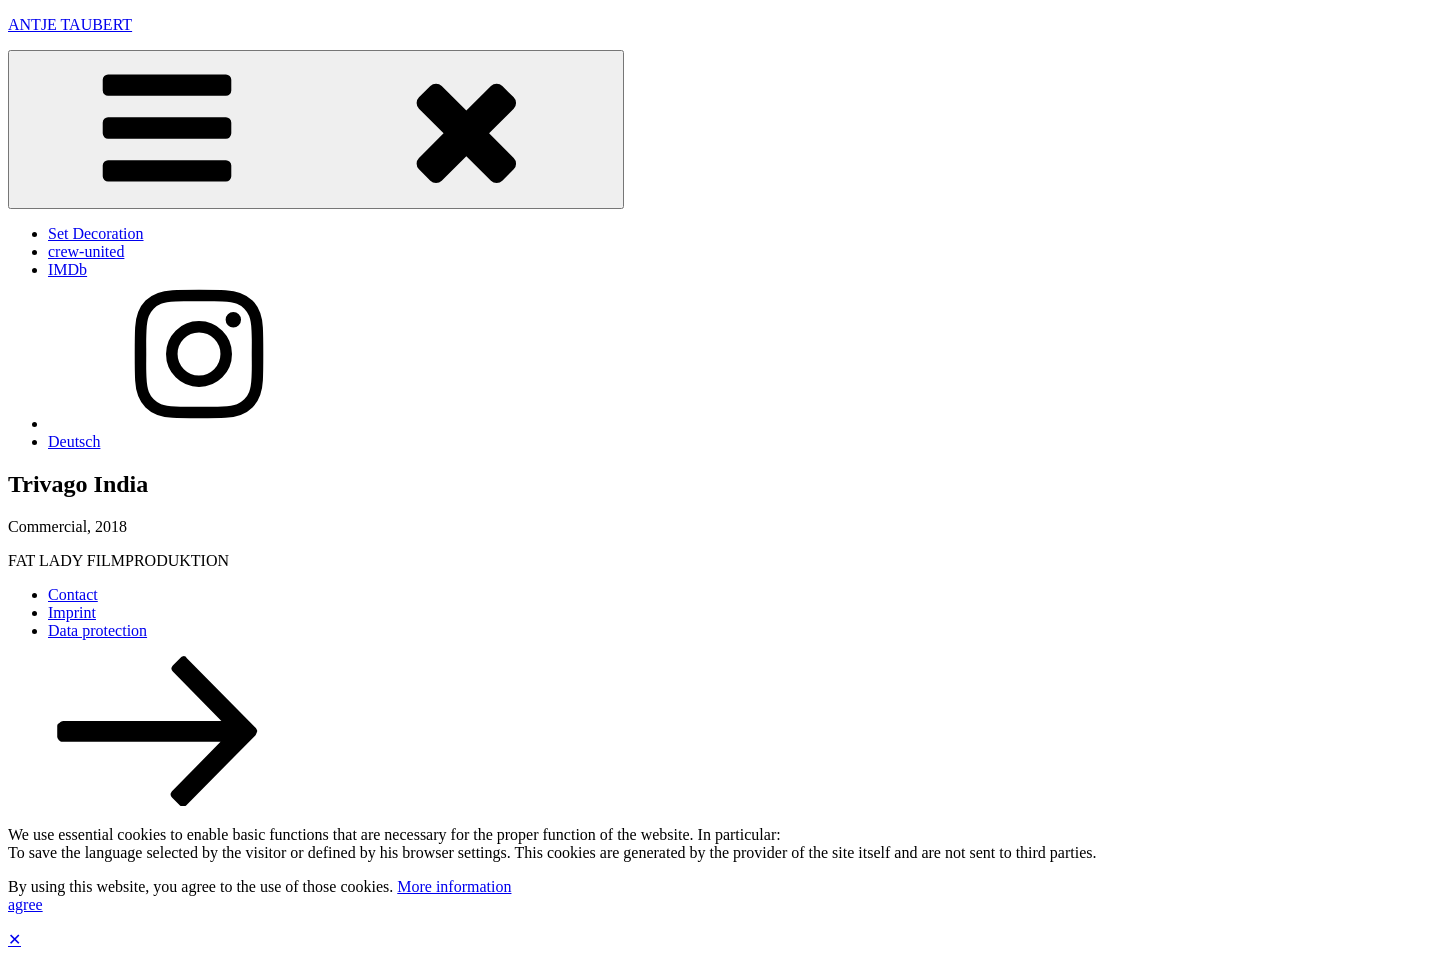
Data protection (97, 630)
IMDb (67, 269)
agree (25, 904)
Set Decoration (96, 233)
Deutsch (74, 441)
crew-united (86, 251)
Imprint (72, 612)
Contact (73, 594)
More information (454, 886)
